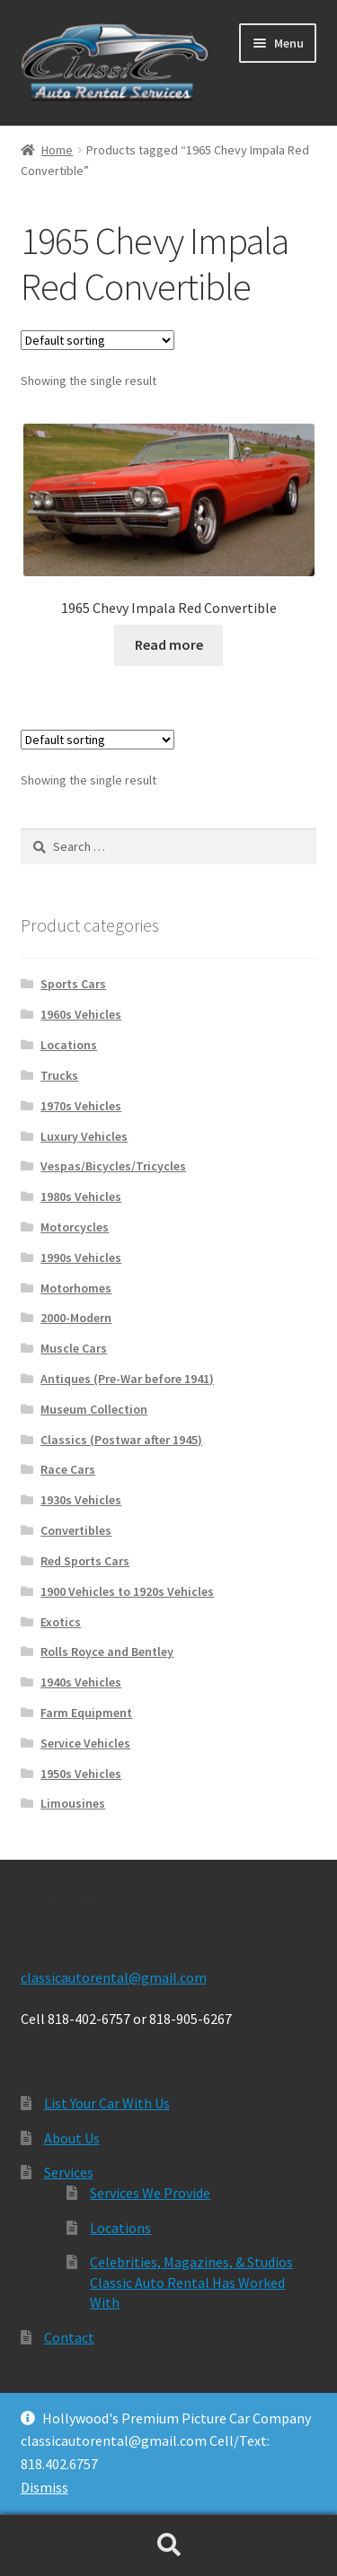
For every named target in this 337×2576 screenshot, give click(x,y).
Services (68, 2172)
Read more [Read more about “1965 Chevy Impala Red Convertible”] (169, 644)
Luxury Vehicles (84, 1136)
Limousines (72, 1803)
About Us (72, 2138)
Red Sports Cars (84, 1561)
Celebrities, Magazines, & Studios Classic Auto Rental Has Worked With (191, 2282)
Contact (69, 2337)
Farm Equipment (86, 1712)
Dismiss (44, 2487)
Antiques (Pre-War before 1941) (127, 1379)
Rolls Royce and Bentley (106, 1651)
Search (168, 2545)
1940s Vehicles (80, 1682)
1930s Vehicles (80, 1500)
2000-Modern (75, 1318)
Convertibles (75, 1530)
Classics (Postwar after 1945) (121, 1440)
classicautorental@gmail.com (114, 1977)
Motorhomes (75, 1288)
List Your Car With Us (107, 2103)
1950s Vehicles (80, 1774)
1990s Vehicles (80, 1257)
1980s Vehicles (80, 1196)
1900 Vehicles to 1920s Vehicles (127, 1591)
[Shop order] (97, 340)
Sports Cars (73, 984)
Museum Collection (93, 1409)
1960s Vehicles (80, 1014)
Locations (68, 1045)
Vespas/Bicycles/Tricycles (113, 1166)
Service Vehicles (85, 1743)
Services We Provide (150, 2193)
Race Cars (67, 1469)
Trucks (59, 1075)
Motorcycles (74, 1227)
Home (57, 150)
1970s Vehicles (80, 1106)
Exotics (60, 1622)
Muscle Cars (73, 1348)
